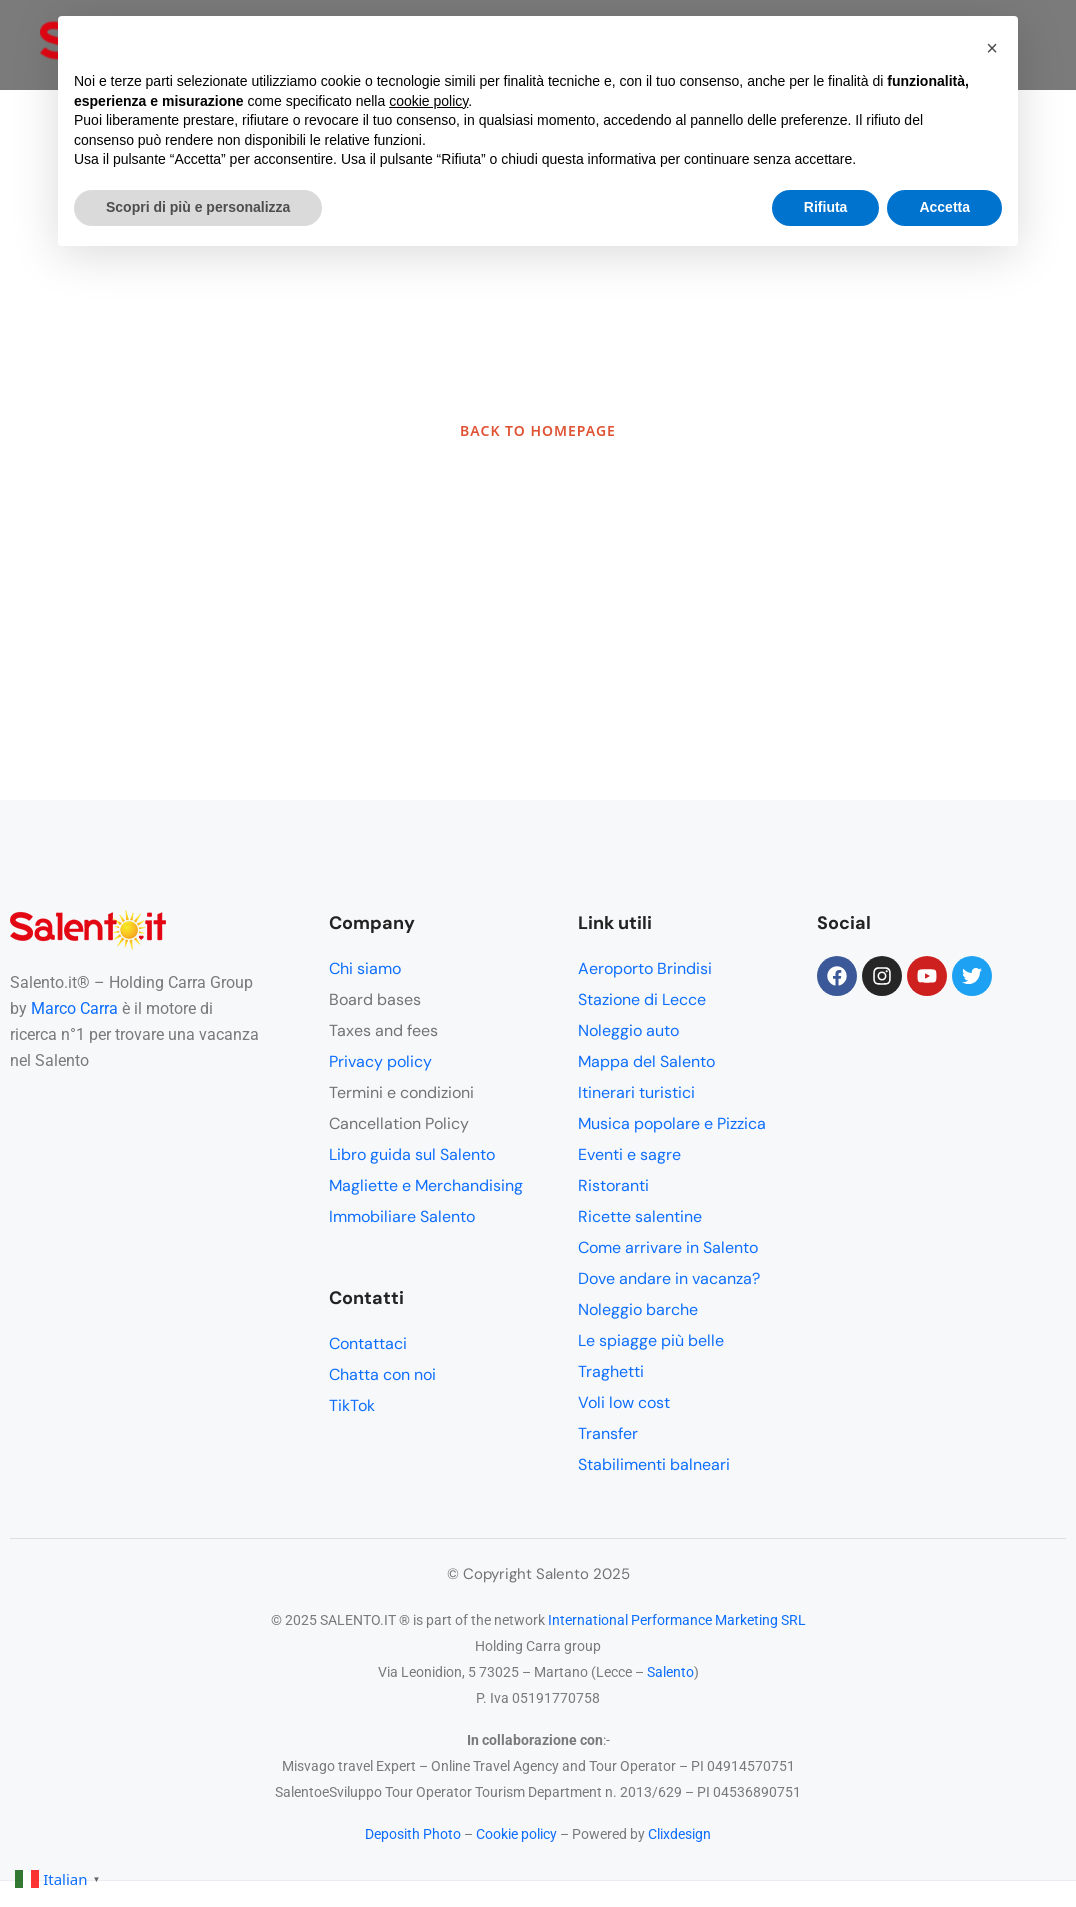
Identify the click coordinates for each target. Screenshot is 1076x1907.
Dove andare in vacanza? (669, 1278)
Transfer (608, 1433)
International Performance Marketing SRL (677, 1620)
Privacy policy (380, 1061)
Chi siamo (365, 968)
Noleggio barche (638, 1309)
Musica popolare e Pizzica (672, 1123)
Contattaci (368, 1343)
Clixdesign (679, 1834)
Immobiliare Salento (402, 1216)
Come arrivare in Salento (668, 1247)
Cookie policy (516, 1834)
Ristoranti (613, 1185)
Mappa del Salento (646, 1061)
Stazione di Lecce (642, 999)
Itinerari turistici (636, 1092)
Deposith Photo (413, 1834)
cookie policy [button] (428, 101)
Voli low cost (624, 1402)
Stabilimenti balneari (654, 1464)
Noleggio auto (628, 1030)
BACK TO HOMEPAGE (538, 430)
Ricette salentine (640, 1216)
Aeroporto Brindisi (645, 968)
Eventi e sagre (629, 1154)
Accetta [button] (944, 207)
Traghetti (611, 1371)
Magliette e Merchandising (426, 1185)
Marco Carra (74, 1008)
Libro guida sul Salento (412, 1154)
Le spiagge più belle (651, 1340)
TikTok (352, 1405)
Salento (670, 1672)
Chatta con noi (382, 1374)
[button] (992, 48)
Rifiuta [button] (826, 207)
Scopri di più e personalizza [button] (198, 207)
